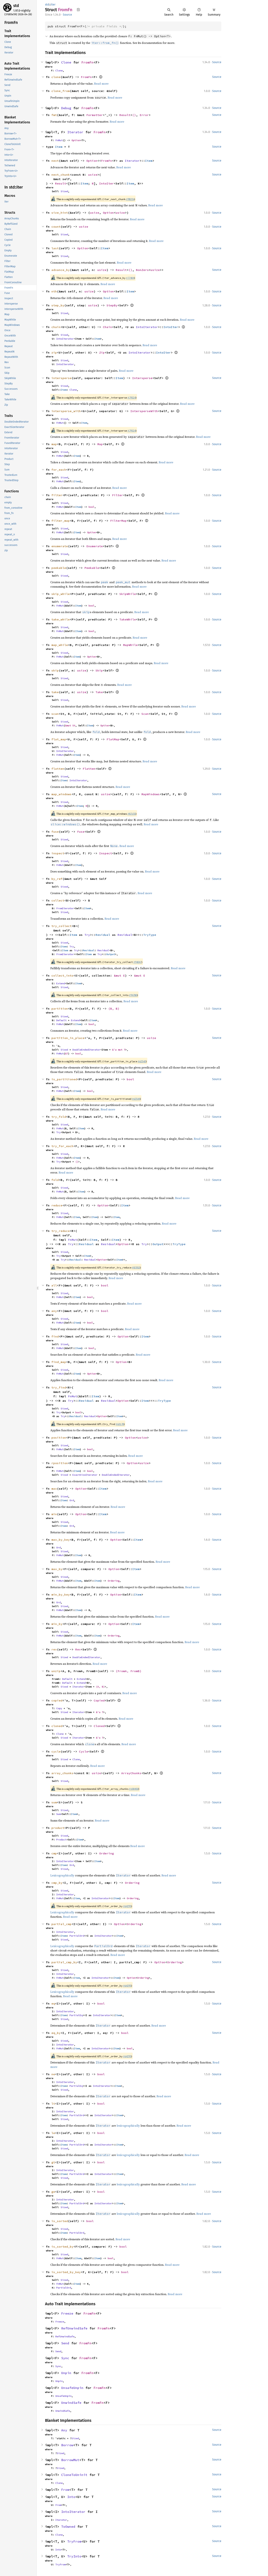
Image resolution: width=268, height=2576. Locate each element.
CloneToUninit (74, 2475)
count (56, 226)
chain (56, 327)
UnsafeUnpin (72, 2388)
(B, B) (113, 1008)
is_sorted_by (62, 2246)
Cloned (99, 1726)
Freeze (67, 2313)
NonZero (142, 270)
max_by (56, 1569)
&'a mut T (118, 1049)
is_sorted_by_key (66, 2272)
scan (55, 714)
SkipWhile (127, 594)
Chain (107, 327)
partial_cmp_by (64, 1962)
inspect (57, 853)
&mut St (70, 725)
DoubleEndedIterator (86, 1049)
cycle (56, 1751)
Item (58, 147)
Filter (117, 495)
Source (67, 14)
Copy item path (78, 9)
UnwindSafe (71, 2403)
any (54, 1311)
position (58, 1437)
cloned (56, 1726)
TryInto (74, 2556)
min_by (56, 1624)
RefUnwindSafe (74, 2328)
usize (92, 174)
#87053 (136, 1267)
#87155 (131, 814)
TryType (149, 935)
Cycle (83, 1751)
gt (53, 2162)
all (54, 1285)
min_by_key (60, 1594)
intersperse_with (66, 411)
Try (87, 935)
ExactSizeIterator (84, 1474)
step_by (57, 305)
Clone (66, 62)
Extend (60, 983)
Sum (58, 1814)
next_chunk (60, 174)
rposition (59, 1463)
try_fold (58, 1116)
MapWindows (150, 794)
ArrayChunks (131, 1773)
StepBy (112, 305)
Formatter (94, 115)
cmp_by (56, 1883)
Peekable (91, 568)
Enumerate (94, 546)
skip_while (60, 594)
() (134, 115)
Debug (66, 108)
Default (61, 1020)
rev (54, 1649)
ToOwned (68, 2526)
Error (144, 115)
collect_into (62, 975)
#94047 (137, 962)
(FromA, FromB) (128, 1671)
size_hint (59, 212)
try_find (58, 1387)
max (54, 1488)
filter (56, 495)
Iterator (75, 132)
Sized (64, 191)
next (55, 160)
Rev (78, 1649)
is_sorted (59, 2221)
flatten (57, 768)
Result (124, 115)
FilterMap (118, 520)
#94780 (133, 995)
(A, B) (100, 1686)
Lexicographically (62, 1875)
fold (55, 1180)
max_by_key (60, 1539)
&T (66, 1053)
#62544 (136, 1099)
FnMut (59, 140)
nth (54, 291)
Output (110, 954)
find (55, 1336)
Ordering (113, 1580)
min (54, 1514)
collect (57, 900)
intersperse (61, 378)
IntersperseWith (144, 411)
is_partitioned (64, 1079)
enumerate (59, 546)
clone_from (60, 91)
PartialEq (76, 2015)
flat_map (58, 739)
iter (53, 4)
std (16, 5)
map (54, 444)
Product (61, 1839)
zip (54, 352)
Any (64, 2430)
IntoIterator (147, 327)
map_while (59, 645)
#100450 (133, 1789)
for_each (58, 469)
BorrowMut (70, 2460)
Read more (101, 84)
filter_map (60, 520)
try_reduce (60, 1231)
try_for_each (62, 1146)
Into (71, 2497)
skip (55, 670)
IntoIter (106, 183)
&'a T (99, 1712)
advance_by (60, 270)
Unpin (66, 2373)
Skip (99, 670)
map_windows (61, 794)
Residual (103, 935)
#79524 (131, 397)
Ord (71, 1500)
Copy (59, 1708)
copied (56, 1700)
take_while (60, 619)
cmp (54, 1853)
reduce (56, 1205)
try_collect (61, 926)
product (57, 1828)
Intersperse (142, 378)
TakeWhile (127, 619)
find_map (58, 1362)
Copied (99, 1700)
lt (53, 2103)
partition (59, 1008)
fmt (54, 115)
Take (99, 692)
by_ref (56, 879)
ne (53, 2074)
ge (53, 2191)
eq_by (56, 2033)
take (55, 692)
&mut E (119, 975)
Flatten (89, 768)
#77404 (130, 278)
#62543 (142, 1061)
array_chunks (62, 1773)
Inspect (105, 853)
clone (56, 77)
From (65, 2490)
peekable (58, 568)
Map (100, 444)
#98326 (130, 199)
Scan (145, 714)
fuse (55, 831)
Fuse (80, 831)
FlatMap (113, 739)
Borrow (67, 2445)
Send (65, 2343)
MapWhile (130, 645)
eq (53, 2003)
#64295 (127, 1906)
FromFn (87, 62)
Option (75, 140)
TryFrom (74, 2541)
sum (54, 1802)
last (55, 248)
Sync (65, 2358)
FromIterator (65, 908)
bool (91, 506)
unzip (56, 1671)
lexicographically (128, 2126)
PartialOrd (76, 1935)
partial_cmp (61, 1924)
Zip (102, 352)
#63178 (120, 1424)
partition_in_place (67, 1038)
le (53, 2133)
